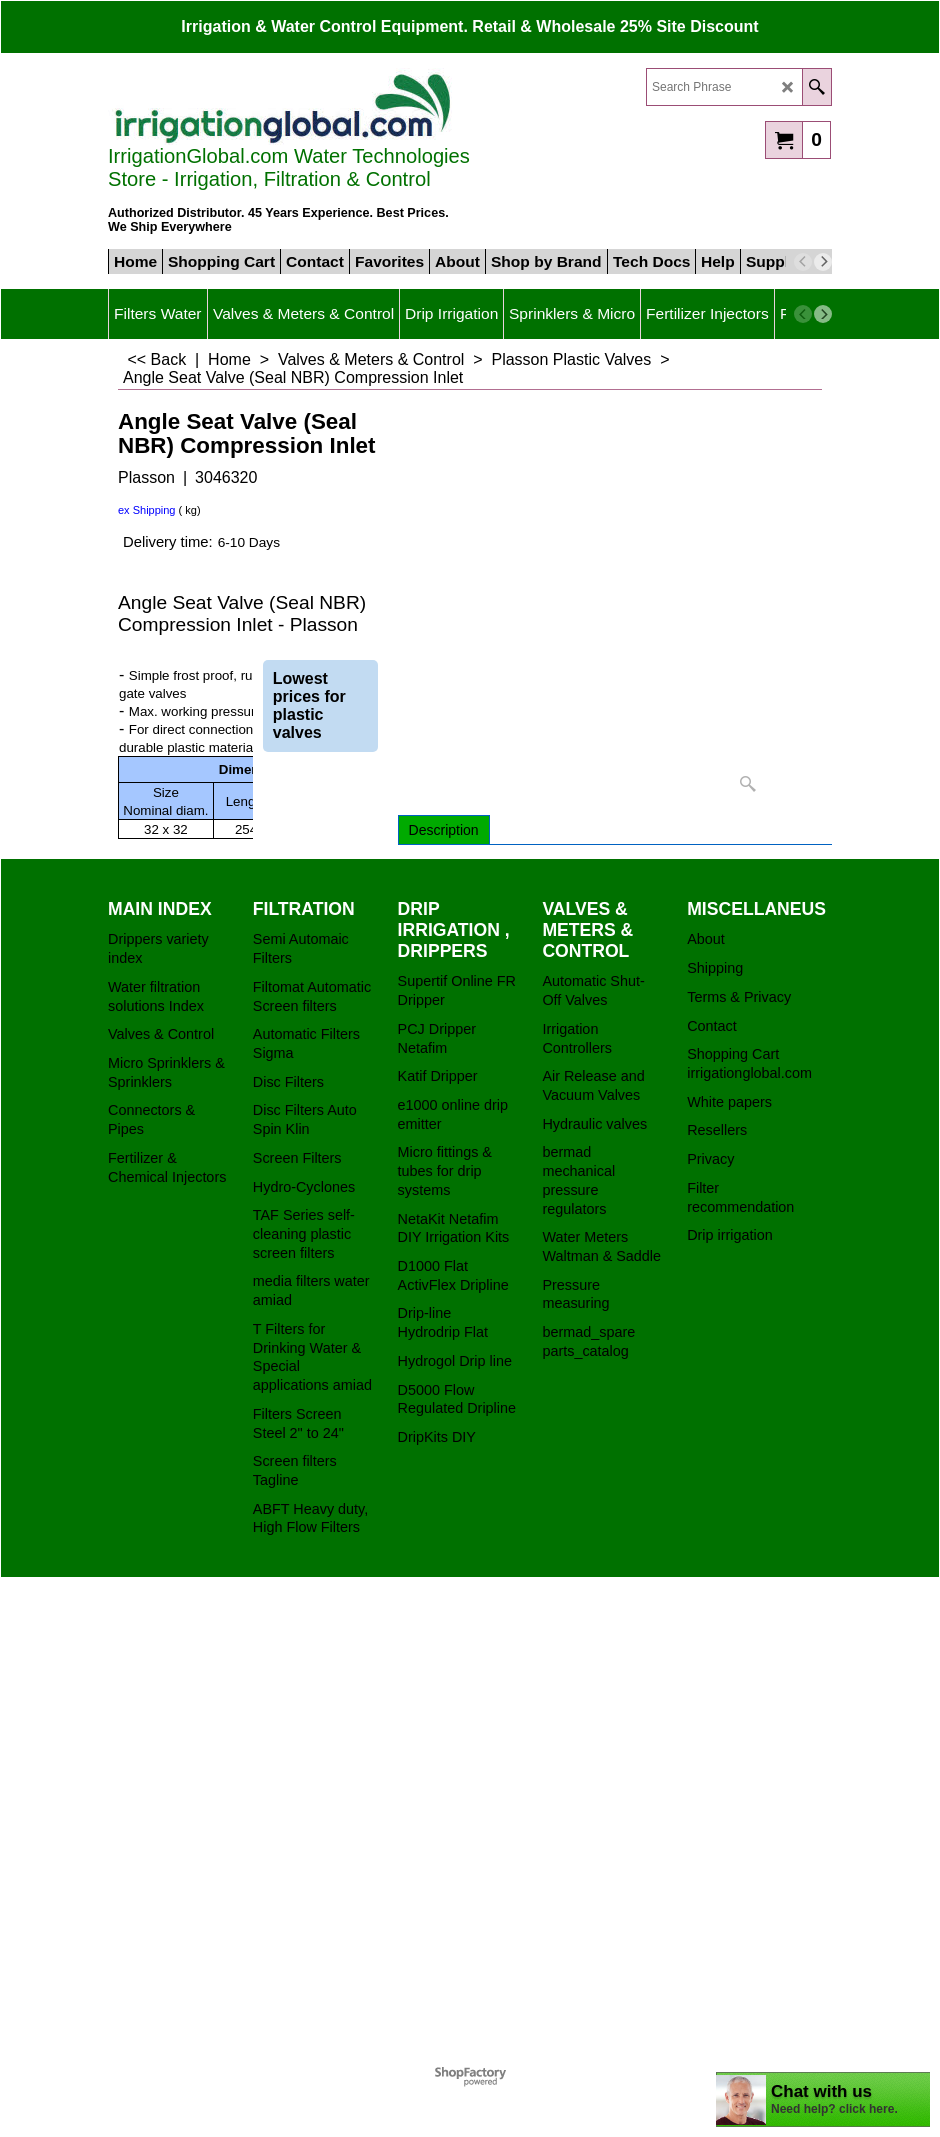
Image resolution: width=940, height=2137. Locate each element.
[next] (823, 262)
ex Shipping (147, 510)
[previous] (803, 262)
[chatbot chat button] (823, 2099)
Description (444, 830)
